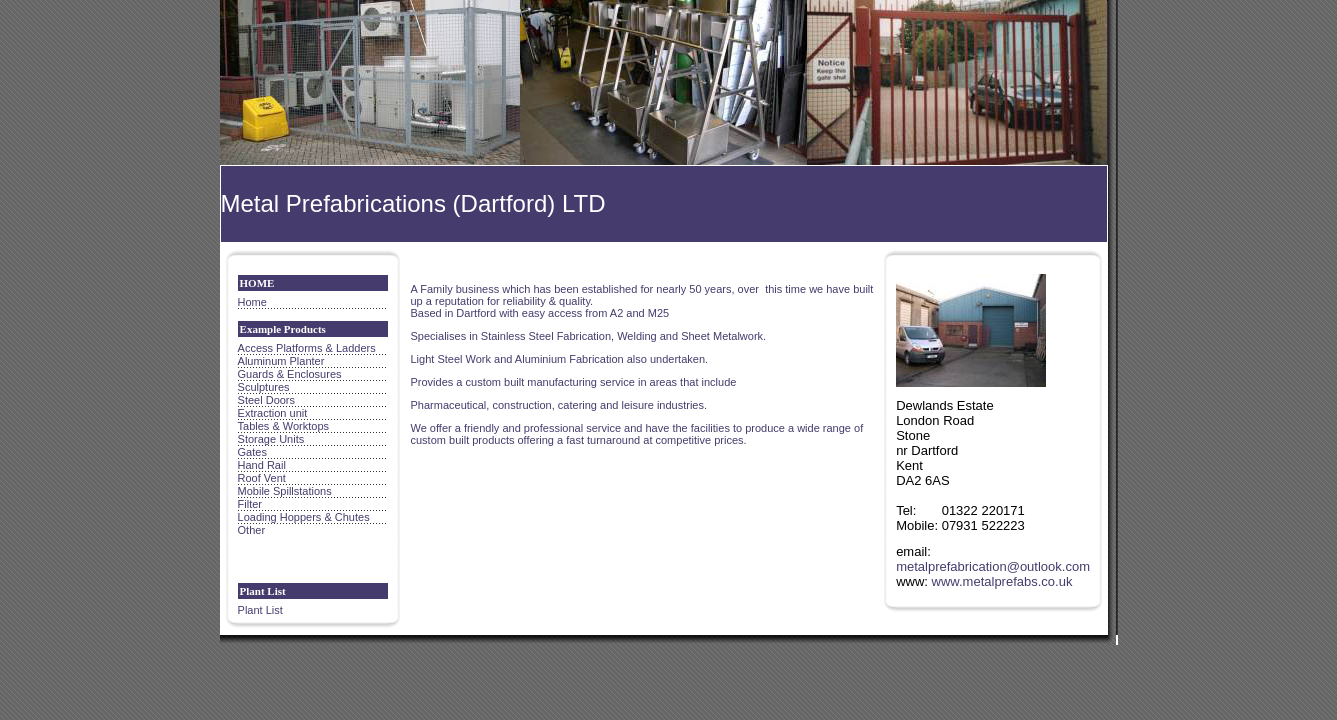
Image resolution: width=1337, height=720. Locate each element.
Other (252, 530)
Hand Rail (262, 465)
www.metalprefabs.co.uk (1002, 581)
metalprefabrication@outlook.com (993, 566)
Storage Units (271, 439)
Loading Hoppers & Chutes (304, 517)
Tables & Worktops (284, 426)
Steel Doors (266, 400)
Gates (252, 452)
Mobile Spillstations (285, 491)
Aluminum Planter (281, 361)
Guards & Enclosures (290, 374)
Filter (250, 504)
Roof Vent (262, 478)
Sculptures (264, 387)
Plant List (260, 610)
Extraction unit (273, 413)
